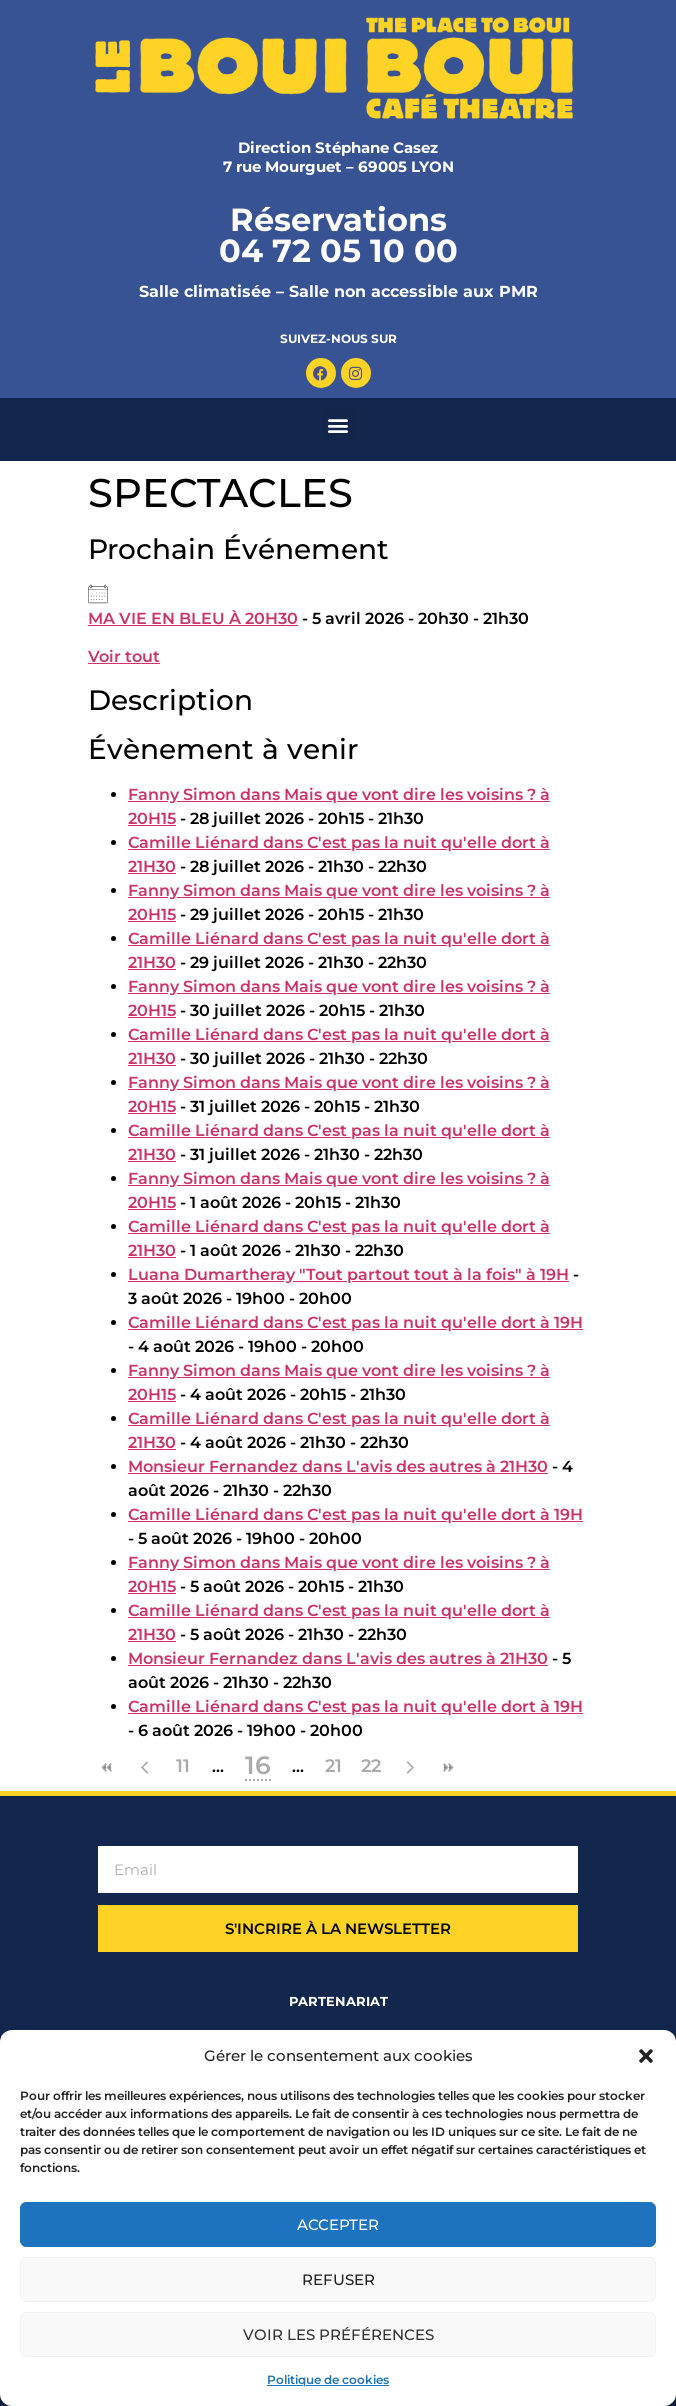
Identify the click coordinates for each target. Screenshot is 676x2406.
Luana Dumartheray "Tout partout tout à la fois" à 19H (348, 1274)
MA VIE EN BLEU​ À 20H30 (193, 618)
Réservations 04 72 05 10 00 (338, 235)
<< (107, 1767)
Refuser (338, 2279)
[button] (646, 2056)
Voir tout (124, 656)
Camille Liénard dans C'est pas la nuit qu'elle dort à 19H (355, 1322)
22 (371, 1766)
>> (447, 1767)
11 (183, 1766)
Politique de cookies (328, 2379)
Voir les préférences (338, 2334)
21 (333, 1766)
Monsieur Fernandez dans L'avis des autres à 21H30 (338, 1466)
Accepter (338, 2224)
